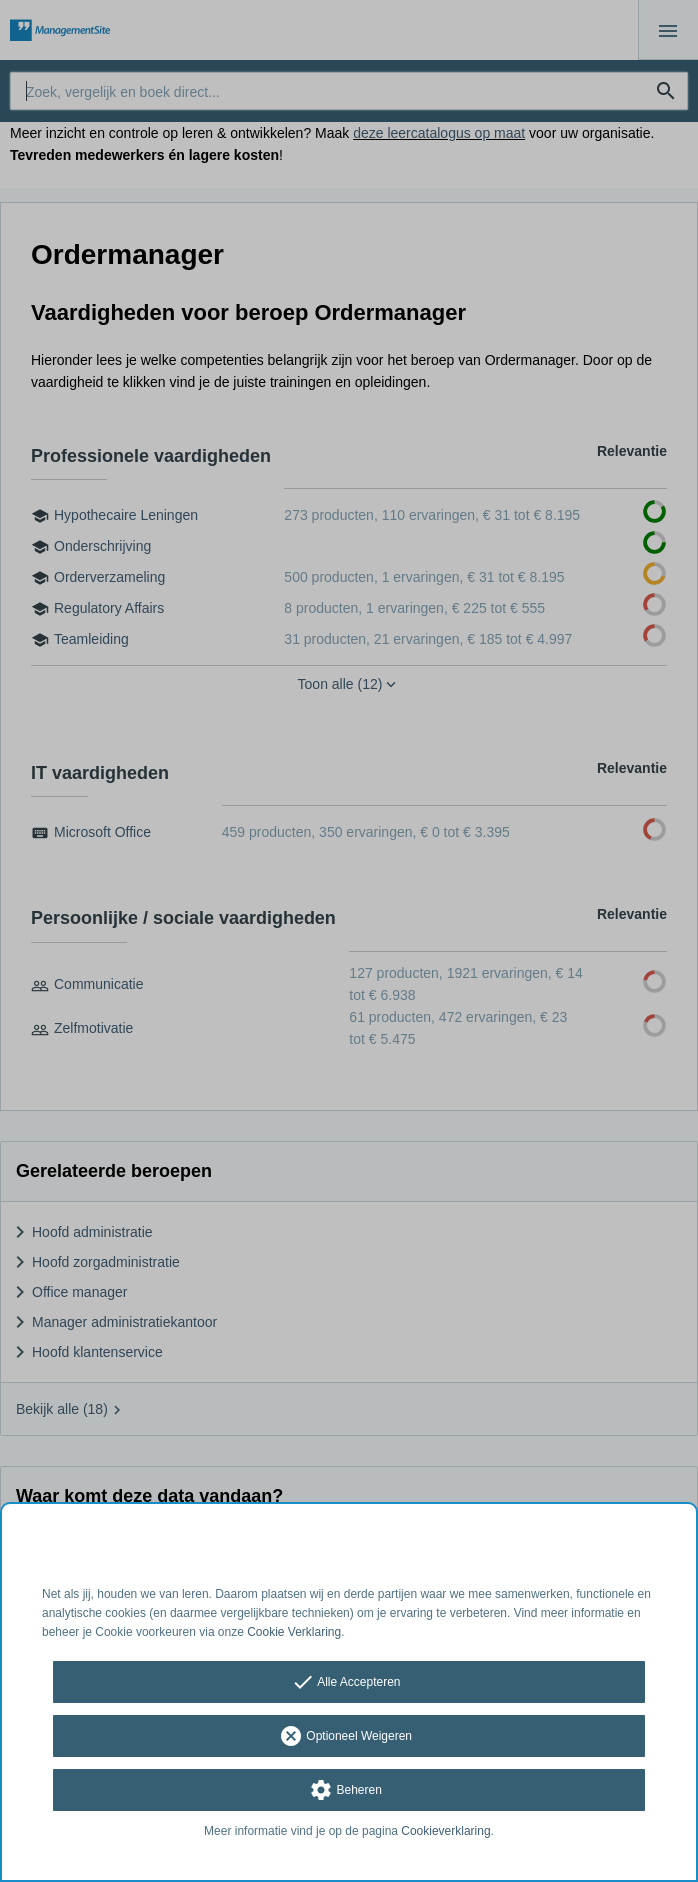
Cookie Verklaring (294, 1632)
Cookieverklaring (445, 1831)
